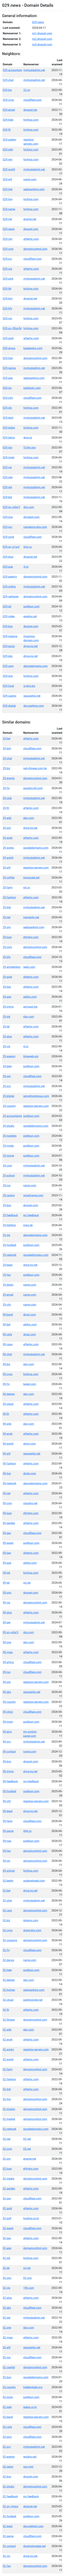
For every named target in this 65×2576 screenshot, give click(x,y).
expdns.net (30, 616)
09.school (9, 1870)
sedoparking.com (34, 189)
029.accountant (12, 70)
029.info (8, 398)
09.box (7, 1761)
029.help (8, 119)
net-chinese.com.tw (35, 768)
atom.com (29, 1443)
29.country (9, 1106)
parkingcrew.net (32, 2000)
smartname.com (33, 1195)
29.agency (9, 1056)
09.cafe (7, 1334)
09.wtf (7, 1453)
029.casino (9, 695)
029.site (7, 477)
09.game (8, 1831)
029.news (38, 22)
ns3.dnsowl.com (42, 44)
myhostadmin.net (34, 70)
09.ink (6, 1572)
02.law (7, 2238)
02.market (9, 2119)
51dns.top (29, 447)
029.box (8, 626)
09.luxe (7, 1513)
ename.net (29, 219)
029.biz (7, 90)
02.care (7, 1910)
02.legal (7, 2526)
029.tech (8, 417)
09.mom (8, 1721)
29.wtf (7, 867)
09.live (7, 1473)
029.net (7, 219)
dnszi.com (29, 1314)
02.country (9, 2387)
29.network (9, 1255)
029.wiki (8, 149)
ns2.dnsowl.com (42, 39)
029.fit (7, 129)
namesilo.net (31, 917)
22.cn (26, 90)
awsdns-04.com (33, 788)
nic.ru (26, 887)
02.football (9, 2516)
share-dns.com (32, 1930)
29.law (7, 986)
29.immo (8, 1006)
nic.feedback (31, 1215)
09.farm (7, 1821)
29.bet (6, 738)
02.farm (7, 2069)
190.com (28, 2288)
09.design (9, 1394)
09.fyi (6, 1384)
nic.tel (27, 1582)
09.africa (8, 1662)
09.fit (6, 1414)
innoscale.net (31, 877)
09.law (7, 1553)
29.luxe (7, 937)
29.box (7, 1205)
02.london (9, 2109)
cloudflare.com (32, 100)
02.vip (6, 2288)
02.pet (6, 2317)
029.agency (10, 576)
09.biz (6, 1364)
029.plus (8, 556)
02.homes (9, 1990)
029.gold (8, 338)
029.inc (7, 388)
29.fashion (9, 897)
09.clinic (8, 1712)
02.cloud (8, 2000)
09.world (8, 1443)
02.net (6, 2139)
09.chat (7, 1354)
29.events (9, 778)
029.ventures (11, 596)
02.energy (9, 2456)
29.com (7, 947)
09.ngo (7, 1841)
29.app (7, 996)
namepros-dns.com (35, 527)
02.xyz (7, 2446)
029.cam (8, 666)
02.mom (8, 2397)
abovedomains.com (35, 666)
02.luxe (7, 2168)
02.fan (7, 2566)
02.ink (6, 2258)
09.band (8, 1314)
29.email (8, 1294)
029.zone (8, 537)
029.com (8, 249)
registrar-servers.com (36, 867)
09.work (7, 1433)
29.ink (6, 1016)
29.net (6, 917)
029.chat (8, 80)
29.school (9, 1175)
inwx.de (28, 1225)
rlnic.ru (27, 547)
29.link (7, 907)
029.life (7, 308)
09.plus (7, 1612)
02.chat (7, 1900)
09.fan (7, 1851)
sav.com (28, 2466)
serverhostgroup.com (36, 1096)
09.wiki (7, 1423)
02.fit (6, 2009)
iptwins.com (30, 1920)
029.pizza (9, 646)
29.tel (6, 1026)
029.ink (7, 407)
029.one (8, 517)
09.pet (6, 1622)
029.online (9, 586)
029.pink (8, 278)
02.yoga (8, 2337)
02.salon (8, 2466)
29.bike (7, 1066)
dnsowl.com (30, 229)
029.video (9, 616)
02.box (7, 2476)
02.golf (7, 2218)
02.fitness (9, 2019)
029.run (7, 318)
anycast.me (30, 1006)
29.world (8, 857)
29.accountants (12, 1116)
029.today (9, 427)
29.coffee (8, 877)
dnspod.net (30, 110)
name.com (29, 179)
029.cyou (8, 100)
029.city (7, 239)
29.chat (7, 758)
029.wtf (7, 179)
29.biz (6, 768)
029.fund (8, 686)
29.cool (7, 1165)
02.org (7, 2158)
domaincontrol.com (35, 249)
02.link (7, 2089)
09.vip (6, 1602)
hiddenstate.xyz (32, 2387)
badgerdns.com (32, 348)
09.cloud (8, 1404)
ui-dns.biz (29, 686)
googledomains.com (35, 847)
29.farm (7, 887)
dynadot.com (31, 517)
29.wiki (7, 818)
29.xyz (7, 1086)
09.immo (8, 1771)
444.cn (27, 1831)
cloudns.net (30, 1503)
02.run (7, 2357)
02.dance (8, 1960)
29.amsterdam (12, 967)
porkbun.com (31, 606)
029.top (7, 447)
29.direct (8, 1284)
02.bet (6, 1890)
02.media (8, 2178)
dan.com (28, 818)
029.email (9, 110)
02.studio (8, 2486)
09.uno (7, 1592)
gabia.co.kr (30, 2407)
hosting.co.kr (31, 2218)
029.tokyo (9, 437)
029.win (7, 159)
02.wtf (7, 2347)
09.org (7, 1682)
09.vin (6, 1860)
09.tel (6, 1582)
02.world (8, 2059)
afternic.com (31, 239)
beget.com (29, 1384)
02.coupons (10, 1940)
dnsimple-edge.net (34, 2546)
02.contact (9, 2546)
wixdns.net (29, 2456)
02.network (9, 2129)
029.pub (8, 566)
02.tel (6, 2268)
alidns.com (30, 996)
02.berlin (8, 1880)
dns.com (28, 507)
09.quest (8, 1543)
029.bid (7, 497)
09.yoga (8, 1652)
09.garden (9, 1523)
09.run (7, 1672)
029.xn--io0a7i (11, 507)
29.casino (9, 1195)
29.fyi (6, 788)
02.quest (8, 2228)
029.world (9, 169)
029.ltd (7, 288)
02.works (8, 2049)
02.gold (7, 2208)
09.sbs (7, 1692)
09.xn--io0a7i (11, 1632)
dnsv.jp (27, 437)
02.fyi (6, 1950)
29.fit (6, 808)
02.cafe (7, 2427)
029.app (8, 378)
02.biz (6, 1920)
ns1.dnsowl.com (42, 33)
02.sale (7, 2407)
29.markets (9, 1135)
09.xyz (7, 1741)
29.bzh (7, 748)
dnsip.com (29, 1473)
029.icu (7, 258)
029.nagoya (10, 636)
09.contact (9, 1751)
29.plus (7, 1036)
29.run (7, 1185)
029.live (7, 199)
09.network (9, 1483)
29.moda (8, 1145)
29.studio (8, 1126)
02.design (9, 1980)
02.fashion (9, 2079)
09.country (9, 1702)
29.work (7, 838)
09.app (7, 1563)
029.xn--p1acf (11, 547)
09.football (9, 1791)
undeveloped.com (34, 1880)
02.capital (9, 2367)
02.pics (7, 2437)
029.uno (8, 676)
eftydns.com (30, 937)
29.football (9, 1245)
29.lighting (9, 1225)
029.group (9, 348)
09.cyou (7, 1374)
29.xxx (7, 1076)
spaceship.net (31, 695)
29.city (7, 1304)
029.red (7, 487)
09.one (7, 1642)
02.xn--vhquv (10, 2506)
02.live (7, 2099)
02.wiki (7, 2029)
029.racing (9, 368)
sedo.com (29, 967)
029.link (7, 189)
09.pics (7, 1731)
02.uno (7, 2278)
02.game (8, 2536)
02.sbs (7, 2307)
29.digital (8, 1096)
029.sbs (7, 656)
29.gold (7, 977)
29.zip (6, 1235)
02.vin (6, 2556)
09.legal (7, 1811)
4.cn (26, 566)
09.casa (7, 1344)
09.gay (7, 1533)
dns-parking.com (33, 705)
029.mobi (8, 457)
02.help (7, 1970)
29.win (7, 828)
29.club (7, 798)
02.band (8, 2417)
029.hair (8, 358)
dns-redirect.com (33, 2526)
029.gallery (9, 139)
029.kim (8, 298)
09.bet (6, 1324)
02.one (7, 2327)
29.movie (8, 1155)
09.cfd (7, 1801)
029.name (9, 209)
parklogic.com (32, 388)
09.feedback (10, 1781)
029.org (7, 268)
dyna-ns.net (30, 646)
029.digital (9, 705)
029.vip (7, 467)
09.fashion (9, 1463)
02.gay (7, 2198)
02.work (7, 2039)
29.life (6, 957)
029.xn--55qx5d (12, 328)
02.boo (7, 2377)
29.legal (7, 1265)
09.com (7, 1503)
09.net (6, 1493)
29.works (8, 847)
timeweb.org (30, 1056)
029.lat (7, 606)
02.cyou (7, 1930)
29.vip (6, 1046)
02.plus (7, 2297)
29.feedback (10, 1215)
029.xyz (7, 527)
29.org (7, 927)
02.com (7, 2148)
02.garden (9, 2188)
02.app (7, 2248)
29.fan (7, 1274)
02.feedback (10, 2496)
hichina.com (30, 119)
